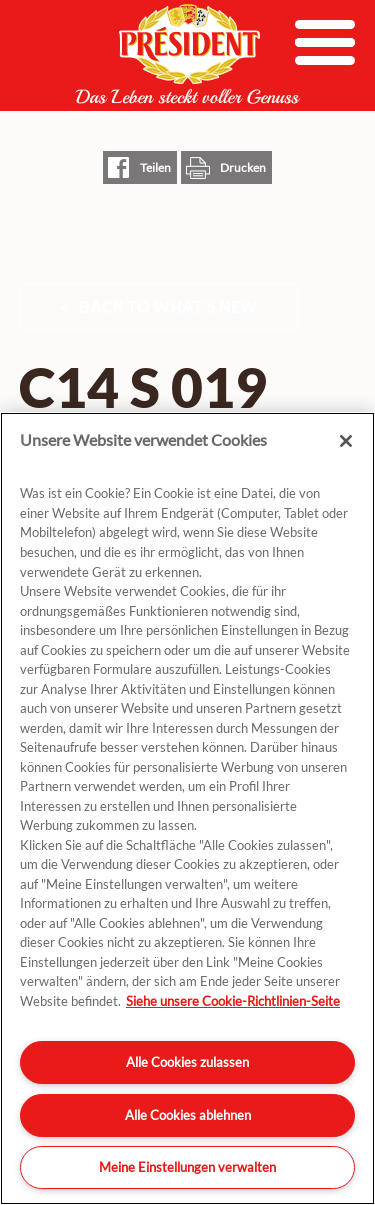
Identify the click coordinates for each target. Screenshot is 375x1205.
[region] (187, 808)
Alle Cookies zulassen (187, 1062)
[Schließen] (346, 441)
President (188, 54)
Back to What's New (168, 306)
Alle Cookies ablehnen (188, 1115)
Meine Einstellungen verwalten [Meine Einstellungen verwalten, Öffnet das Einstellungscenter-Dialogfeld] (187, 1167)
